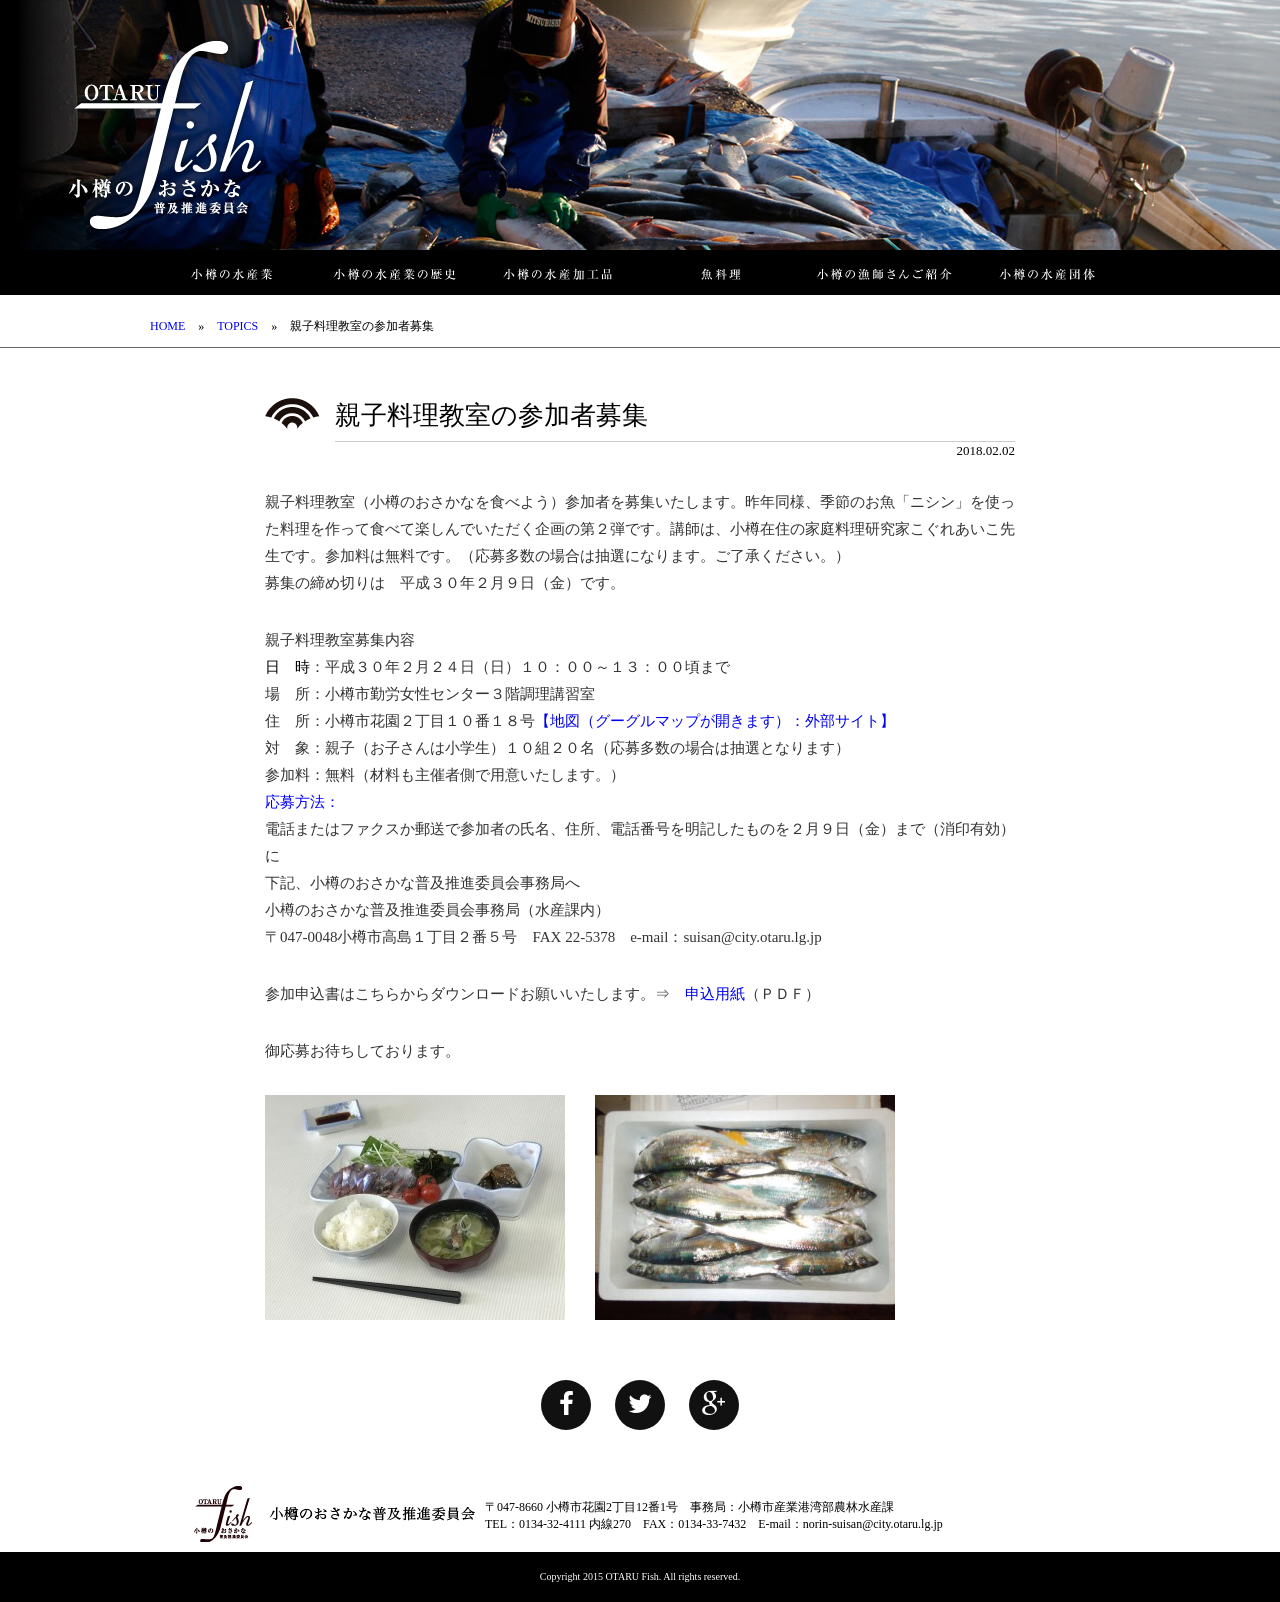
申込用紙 (715, 994)
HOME (167, 326)
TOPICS (237, 326)
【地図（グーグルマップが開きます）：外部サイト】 (715, 721)
